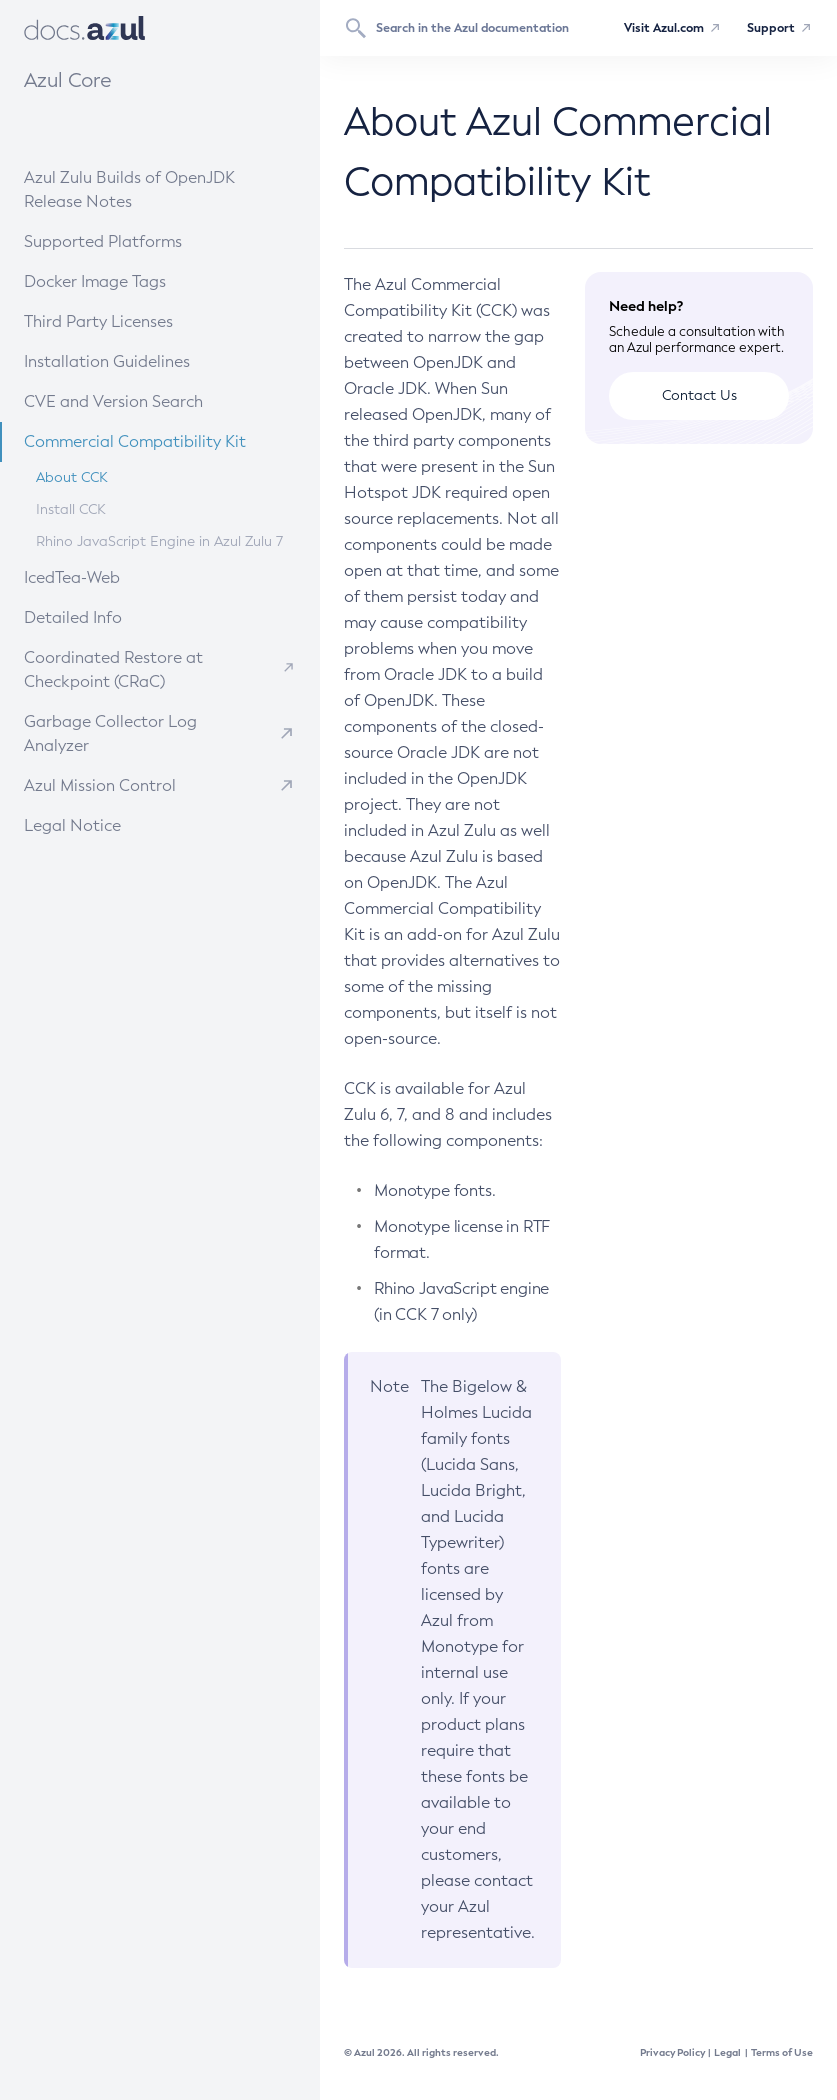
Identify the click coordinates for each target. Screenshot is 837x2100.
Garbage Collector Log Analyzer (110, 733)
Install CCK (71, 509)
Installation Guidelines (139, 360)
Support (771, 28)
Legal (727, 2052)
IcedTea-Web (122, 576)
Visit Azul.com (664, 28)
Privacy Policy (672, 2052)
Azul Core (68, 80)
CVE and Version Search (143, 400)
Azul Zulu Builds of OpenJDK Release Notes (129, 189)
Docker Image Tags (95, 281)
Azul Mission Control (100, 785)
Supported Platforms (103, 241)
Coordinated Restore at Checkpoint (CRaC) (113, 669)
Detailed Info (122, 616)
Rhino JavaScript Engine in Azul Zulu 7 (159, 541)
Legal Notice (72, 825)
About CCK (72, 477)
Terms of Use (782, 2052)
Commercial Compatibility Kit (153, 440)
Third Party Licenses (98, 321)
